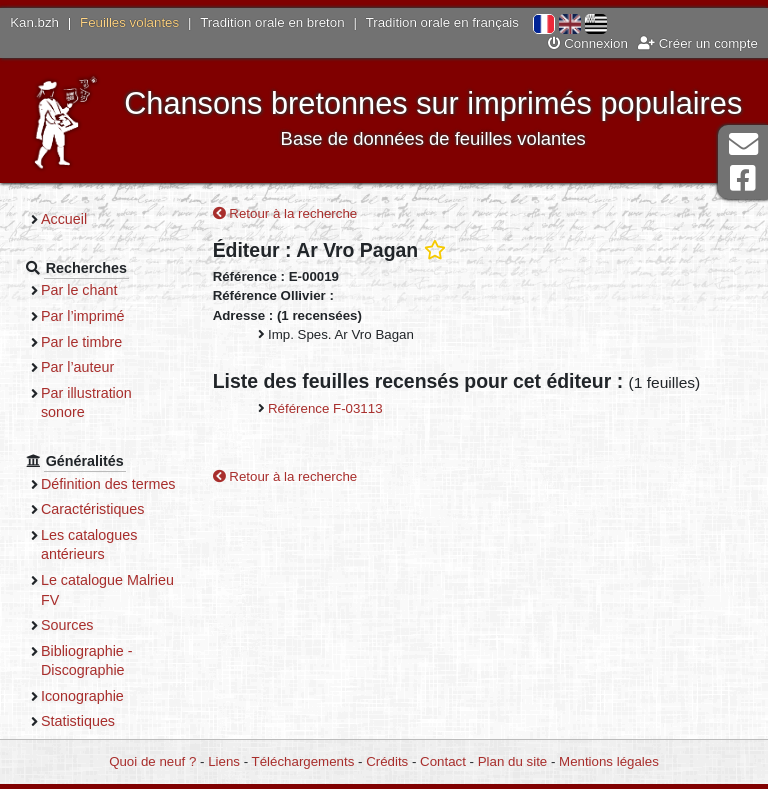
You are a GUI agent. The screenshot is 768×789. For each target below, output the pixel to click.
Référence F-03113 (325, 408)
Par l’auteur (77, 367)
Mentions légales (609, 761)
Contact (443, 761)
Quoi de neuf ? (152, 761)
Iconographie (82, 696)
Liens (224, 761)
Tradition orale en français (442, 22)
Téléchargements (303, 761)
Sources (67, 625)
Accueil (64, 219)
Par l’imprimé (83, 316)
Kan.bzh (34, 22)
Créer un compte (698, 43)
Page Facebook (743, 178)
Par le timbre (81, 342)
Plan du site (512, 761)
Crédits (387, 761)
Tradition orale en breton (272, 22)
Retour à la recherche (285, 213)
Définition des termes (108, 484)
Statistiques (78, 721)
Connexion (588, 43)
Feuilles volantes (129, 22)
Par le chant (79, 290)
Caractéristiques (93, 509)
